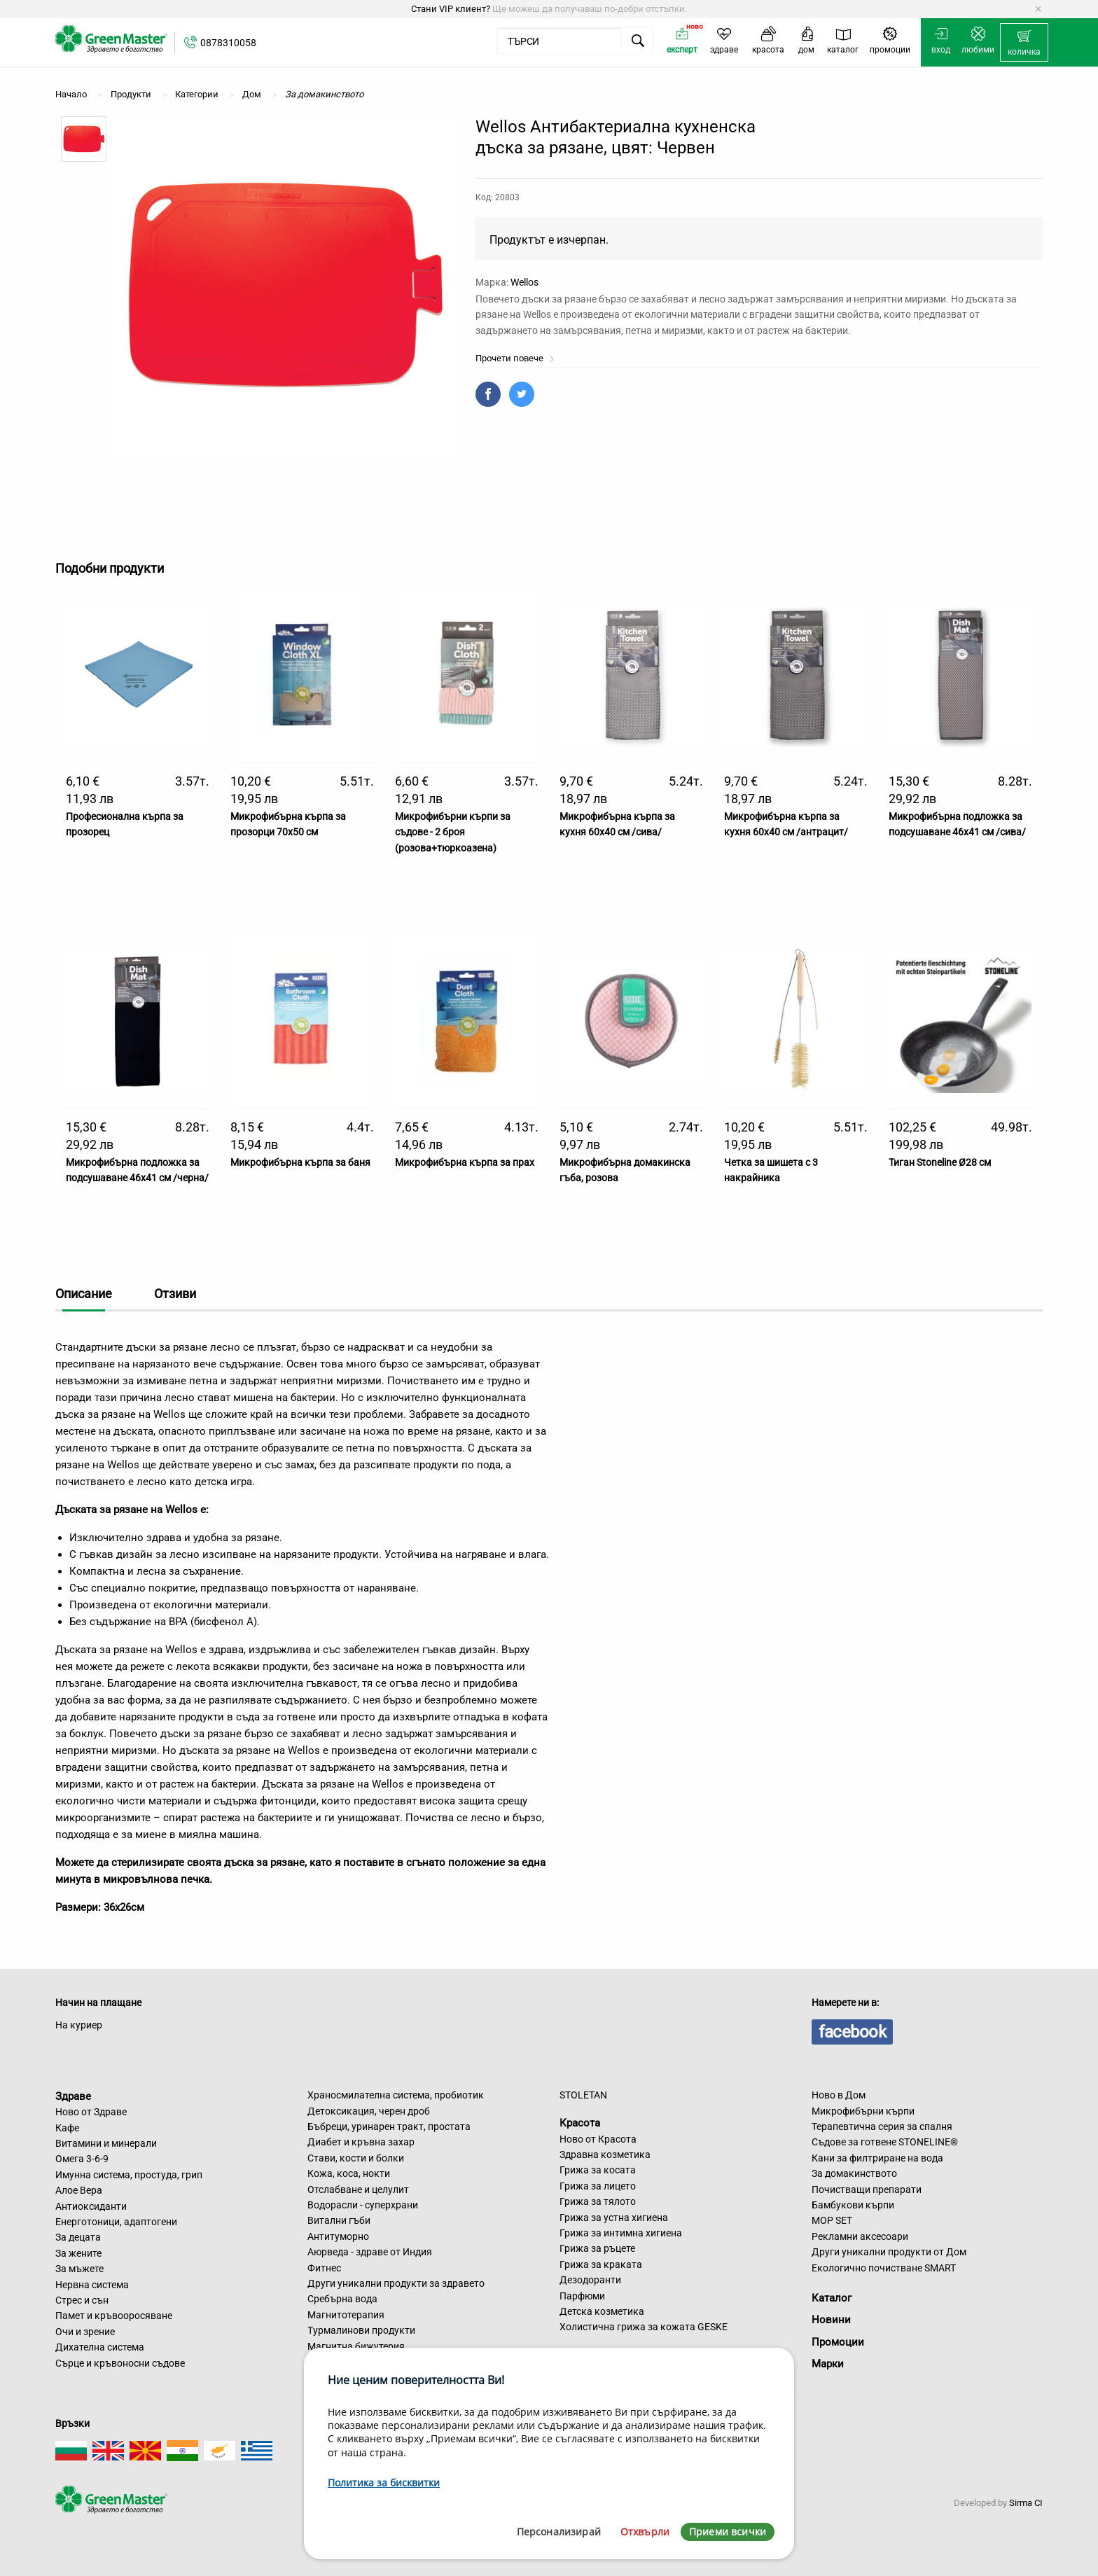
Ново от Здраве (91, 2111)
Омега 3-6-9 (82, 2158)
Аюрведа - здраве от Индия (369, 2251)
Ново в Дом (839, 2095)
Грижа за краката (601, 2264)
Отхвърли (644, 2531)
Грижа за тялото (598, 2201)
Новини (831, 2319)
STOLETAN (583, 2095)
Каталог (832, 2298)
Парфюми (582, 2296)
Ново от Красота (598, 2139)
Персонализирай (559, 2531)
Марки (828, 2364)
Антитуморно (338, 2236)
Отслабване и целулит (358, 2189)
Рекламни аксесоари (860, 2236)
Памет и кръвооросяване (113, 2315)
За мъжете (79, 2268)
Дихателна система (99, 2347)
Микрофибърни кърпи (863, 2111)
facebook (852, 2032)
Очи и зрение (85, 2331)
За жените (78, 2253)
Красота (580, 2123)
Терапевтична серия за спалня (882, 2126)
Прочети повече (515, 358)
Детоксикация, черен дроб (368, 2111)
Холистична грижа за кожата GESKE (644, 2326)
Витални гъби (338, 2220)
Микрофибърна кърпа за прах (464, 1162)
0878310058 (228, 42)
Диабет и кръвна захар (361, 2141)
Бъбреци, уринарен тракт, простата (389, 2126)
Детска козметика (602, 2311)
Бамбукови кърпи (853, 2205)
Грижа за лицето (598, 2186)
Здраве (73, 2095)
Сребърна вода (342, 2298)
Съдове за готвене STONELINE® (885, 2141)
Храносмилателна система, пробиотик (395, 2095)
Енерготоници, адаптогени (116, 2221)
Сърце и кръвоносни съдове (120, 2363)
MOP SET (832, 2220)
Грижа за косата (598, 2169)
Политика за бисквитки (384, 2482)
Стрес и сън (82, 2300)
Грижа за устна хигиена (614, 2217)
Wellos (524, 282)
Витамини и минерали (106, 2143)
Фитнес (324, 2268)
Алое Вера (78, 2190)
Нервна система (92, 2284)
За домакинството (854, 2173)
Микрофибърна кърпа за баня (300, 1162)
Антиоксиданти (91, 2206)
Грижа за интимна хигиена (621, 2233)
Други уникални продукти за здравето (396, 2283)
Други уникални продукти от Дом (889, 2251)
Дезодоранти (590, 2279)
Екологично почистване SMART (884, 2268)
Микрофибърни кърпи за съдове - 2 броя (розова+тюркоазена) (452, 832)
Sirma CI (1026, 2503)
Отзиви (175, 1293)
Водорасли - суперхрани (362, 2205)
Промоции (838, 2342)
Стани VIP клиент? (450, 9)
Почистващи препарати (867, 2189)
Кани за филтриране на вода (877, 2158)
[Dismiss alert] (1038, 9)
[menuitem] (1024, 43)
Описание (83, 1293)
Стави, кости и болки (355, 2158)
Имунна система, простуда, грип (128, 2174)
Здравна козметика (605, 2154)
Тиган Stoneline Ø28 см (940, 1162)
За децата (78, 2237)
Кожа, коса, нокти (348, 2173)
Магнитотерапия (345, 2314)
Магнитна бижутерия (356, 2346)
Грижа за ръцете (597, 2248)
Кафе (67, 2127)
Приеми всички (727, 2531)
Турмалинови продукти (361, 2330)
